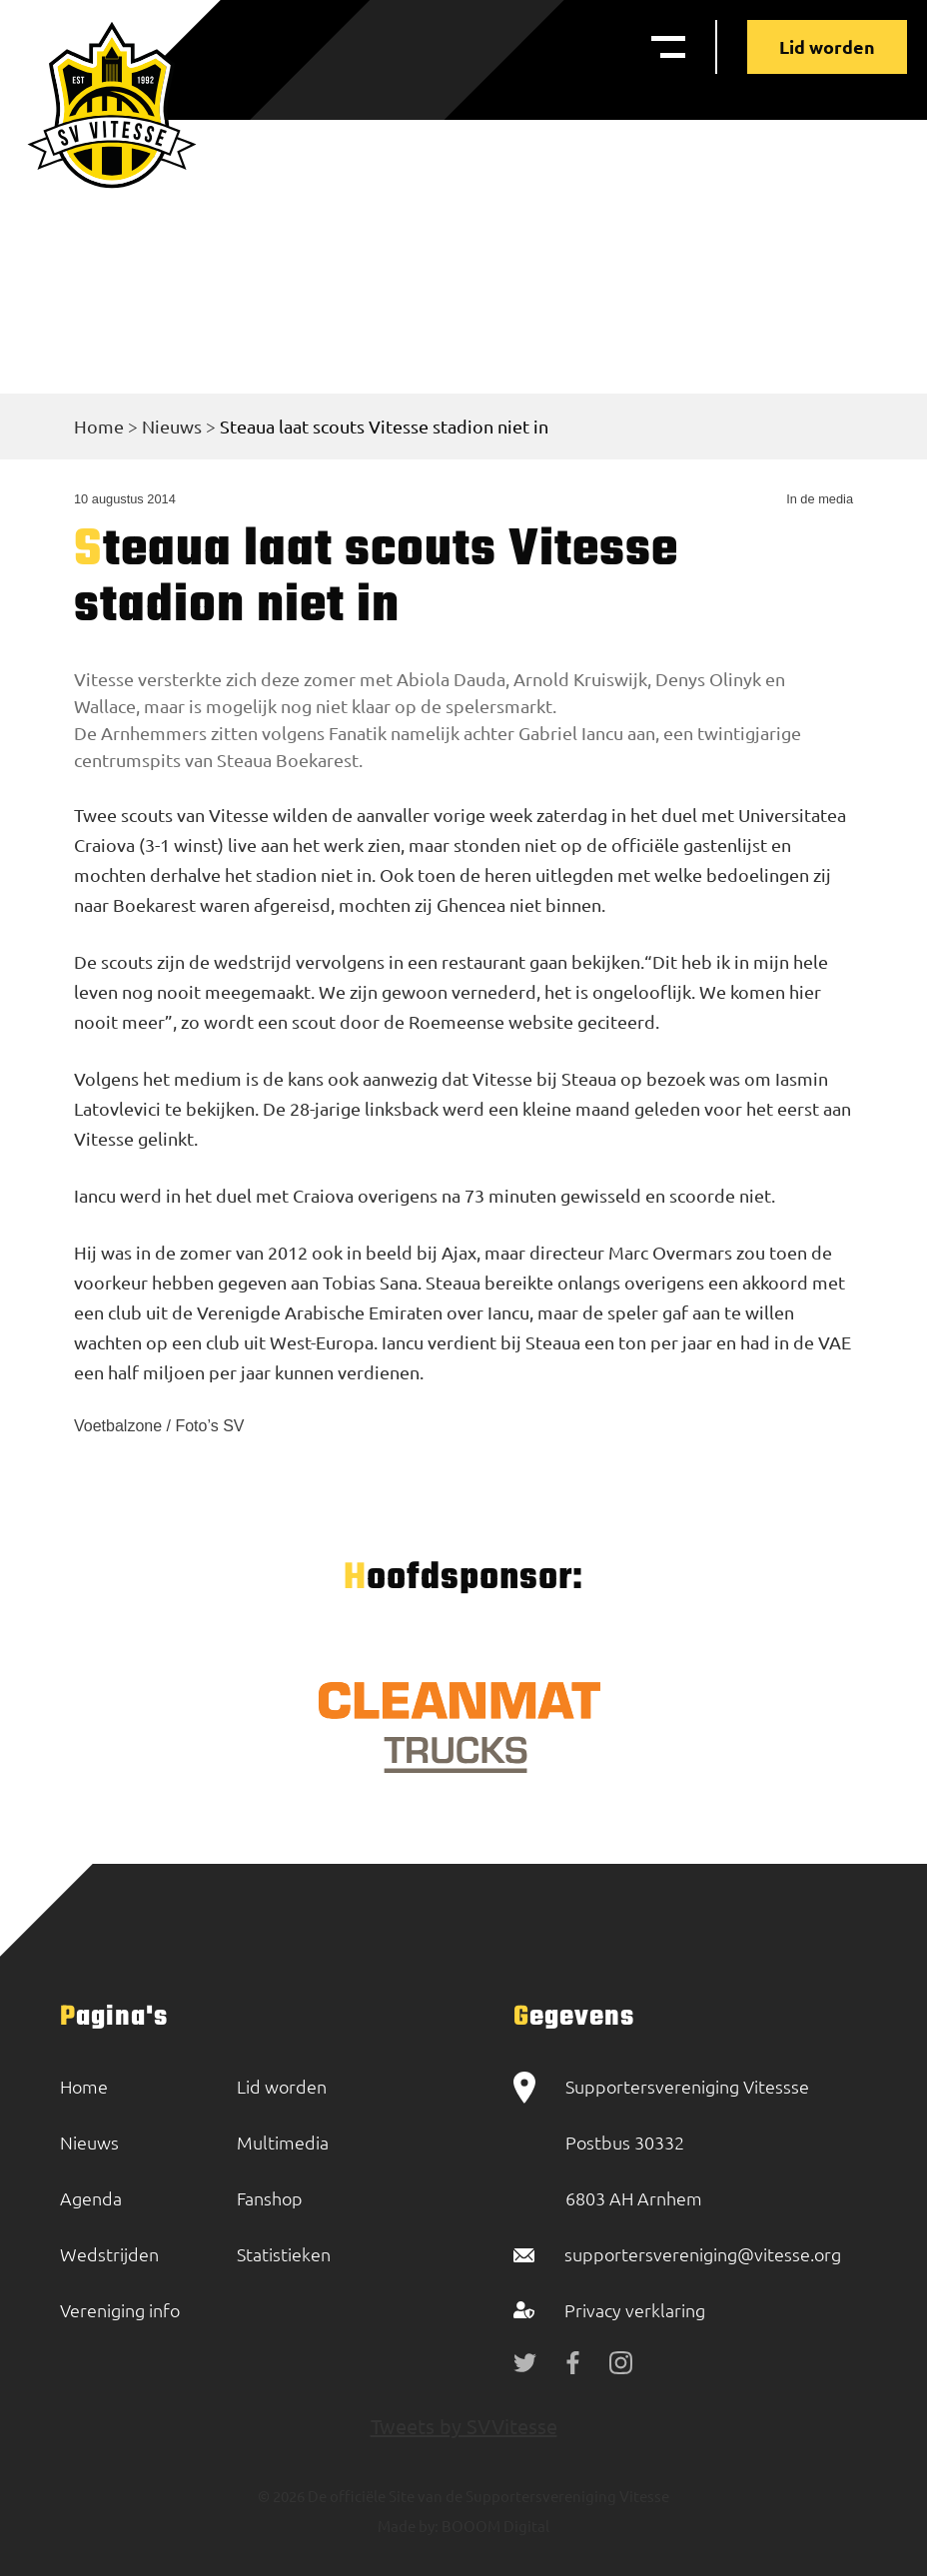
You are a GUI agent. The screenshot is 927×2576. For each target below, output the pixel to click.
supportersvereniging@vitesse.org (702, 2253)
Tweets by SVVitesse (464, 2425)
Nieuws (172, 426)
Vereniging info (120, 2309)
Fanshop (270, 2197)
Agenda (91, 2197)
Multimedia (283, 2142)
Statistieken (284, 2253)
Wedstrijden (109, 2253)
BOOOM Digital (494, 2525)
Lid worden (827, 46)
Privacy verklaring (634, 2309)
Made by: (408, 2525)
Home (99, 426)
